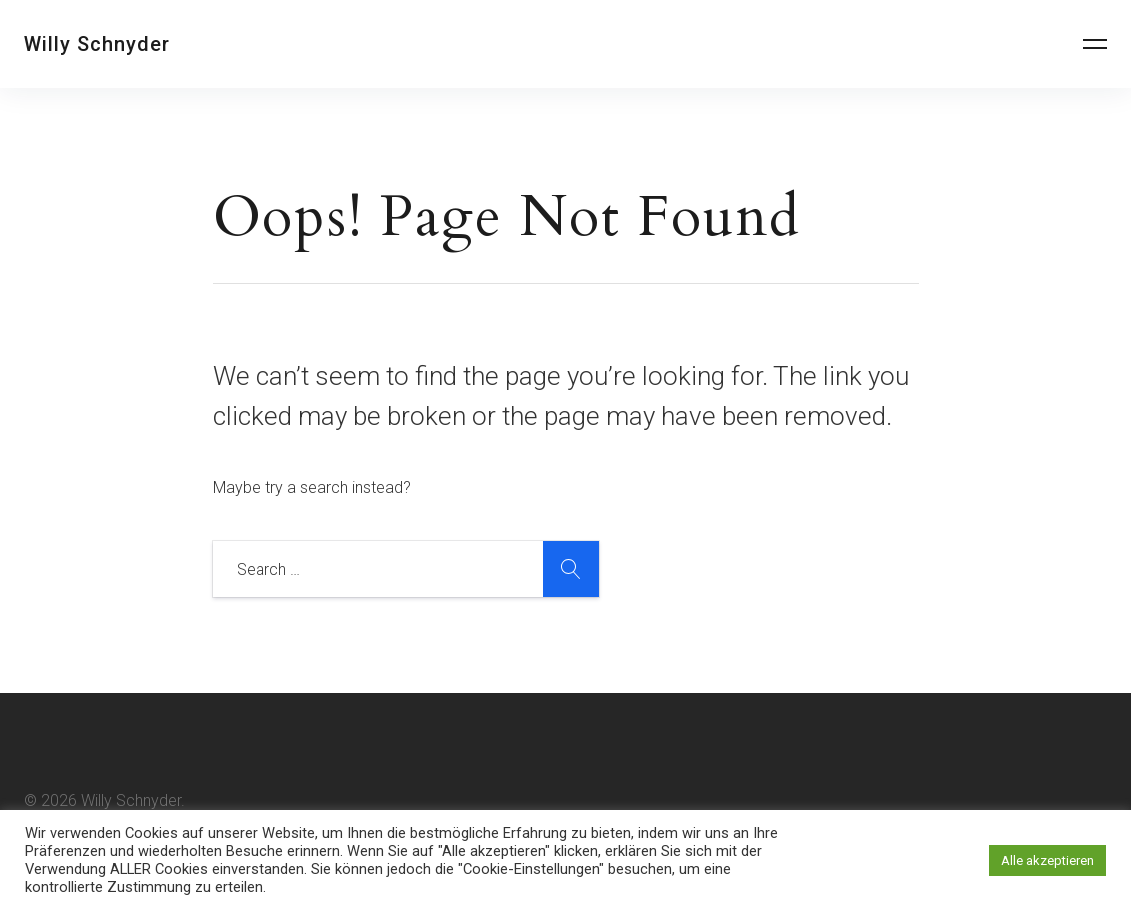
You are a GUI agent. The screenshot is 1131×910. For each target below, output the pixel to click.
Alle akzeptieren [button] (1047, 860)
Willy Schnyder (97, 44)
